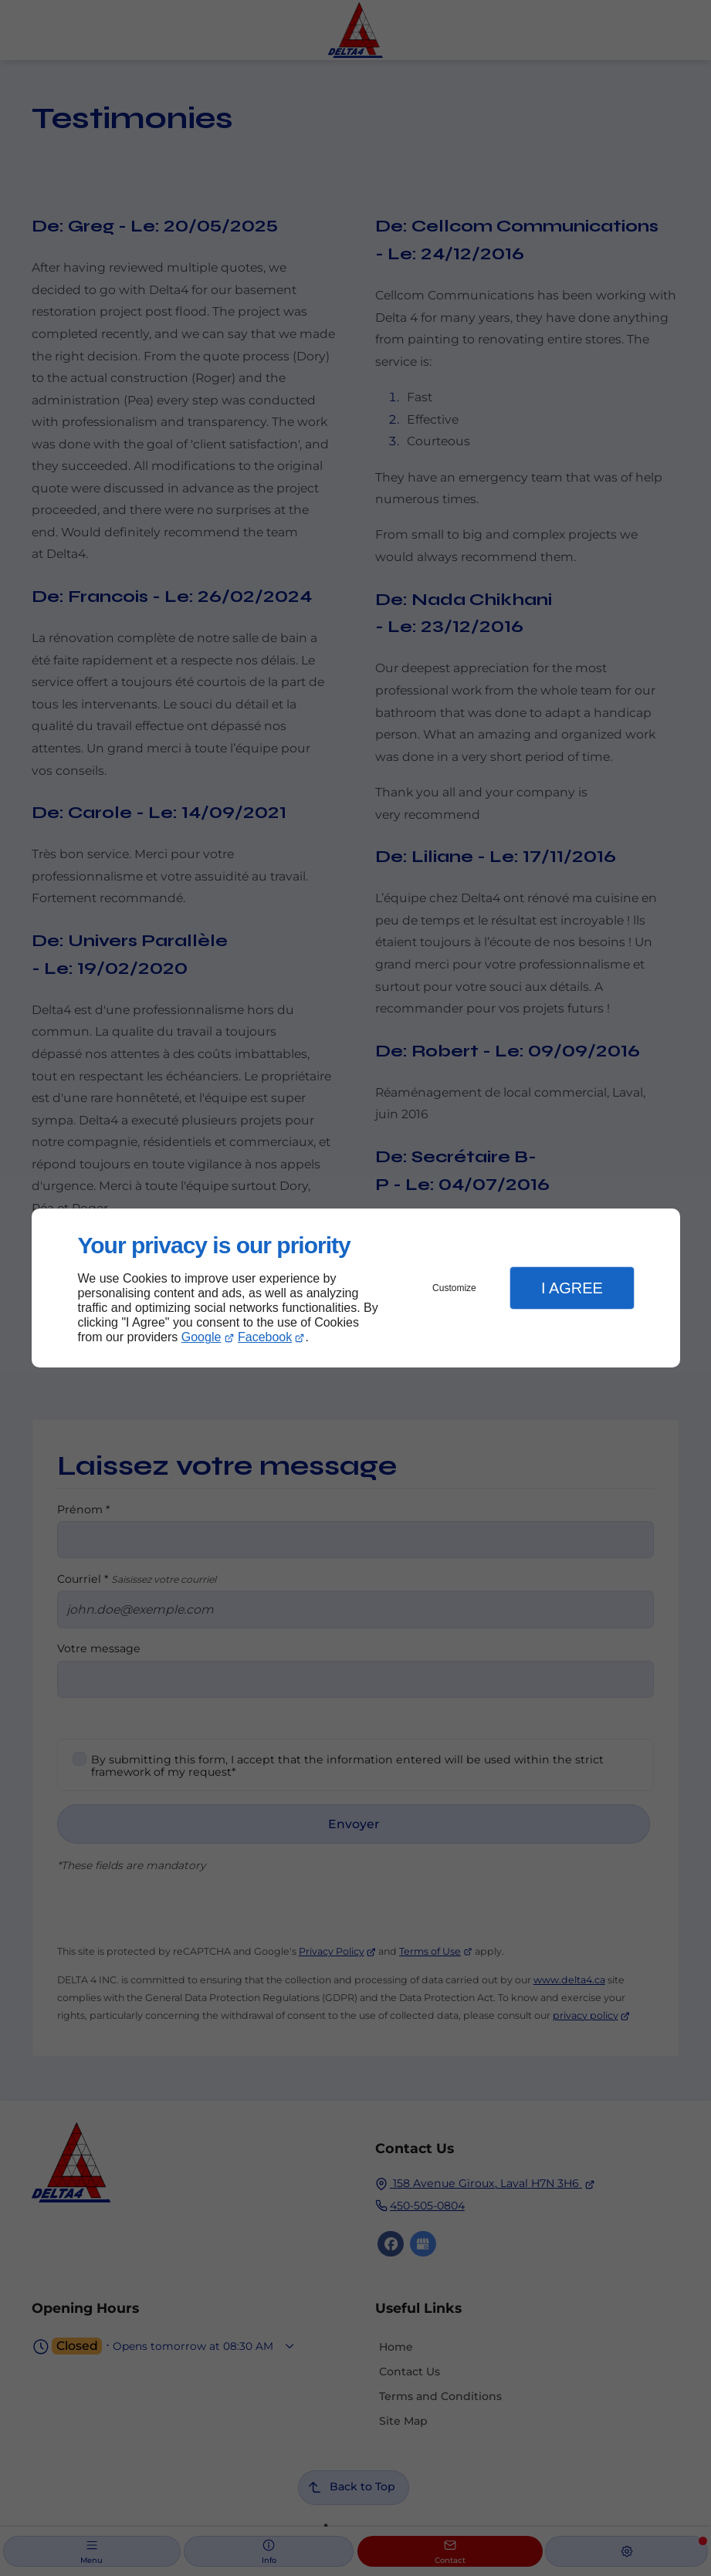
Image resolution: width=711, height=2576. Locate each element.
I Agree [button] (572, 1288)
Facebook (265, 1337)
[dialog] (356, 1288)
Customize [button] (454, 1288)
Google (201, 1337)
